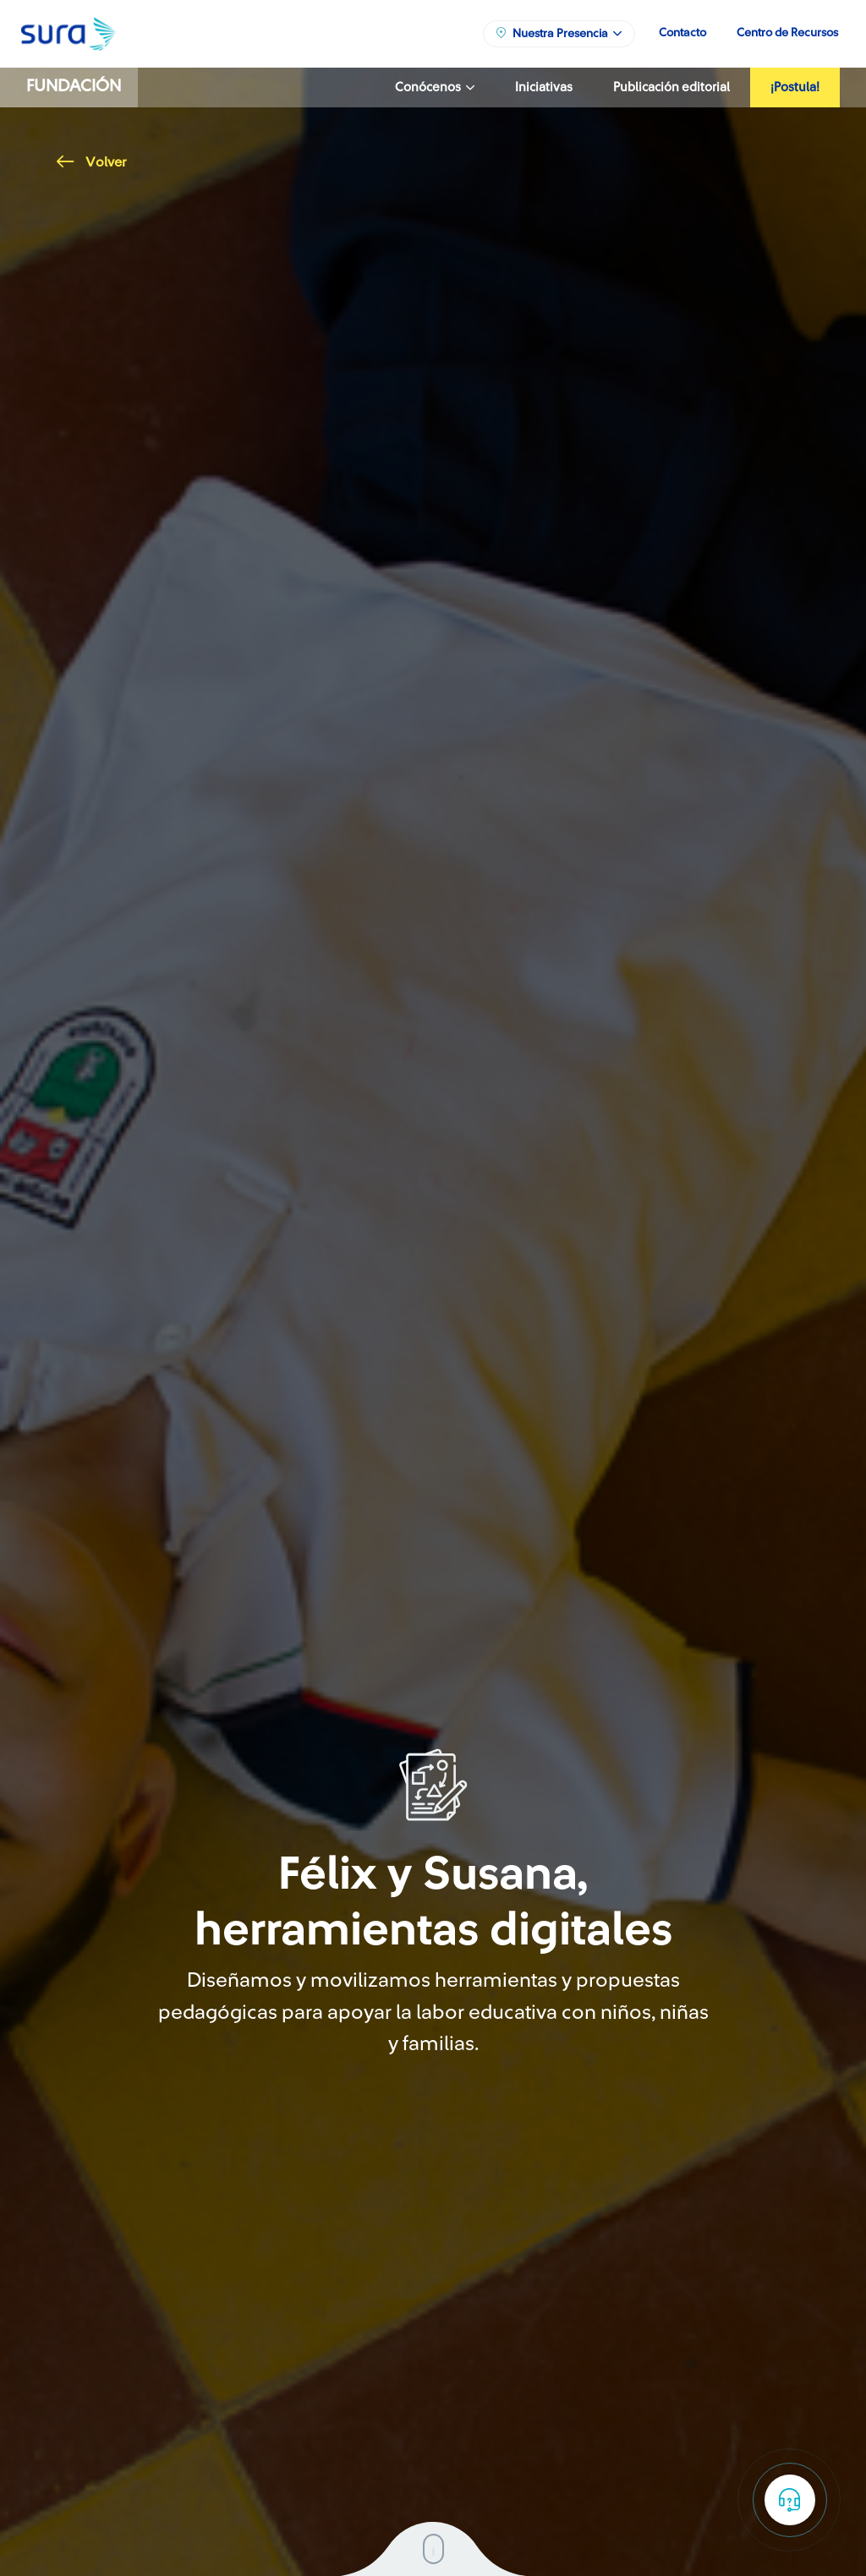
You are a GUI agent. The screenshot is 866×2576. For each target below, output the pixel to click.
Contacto (682, 33)
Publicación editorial (671, 87)
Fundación (73, 86)
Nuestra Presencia (558, 32)
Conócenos (434, 87)
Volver (91, 162)
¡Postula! (794, 87)
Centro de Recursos (787, 33)
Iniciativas (544, 87)
